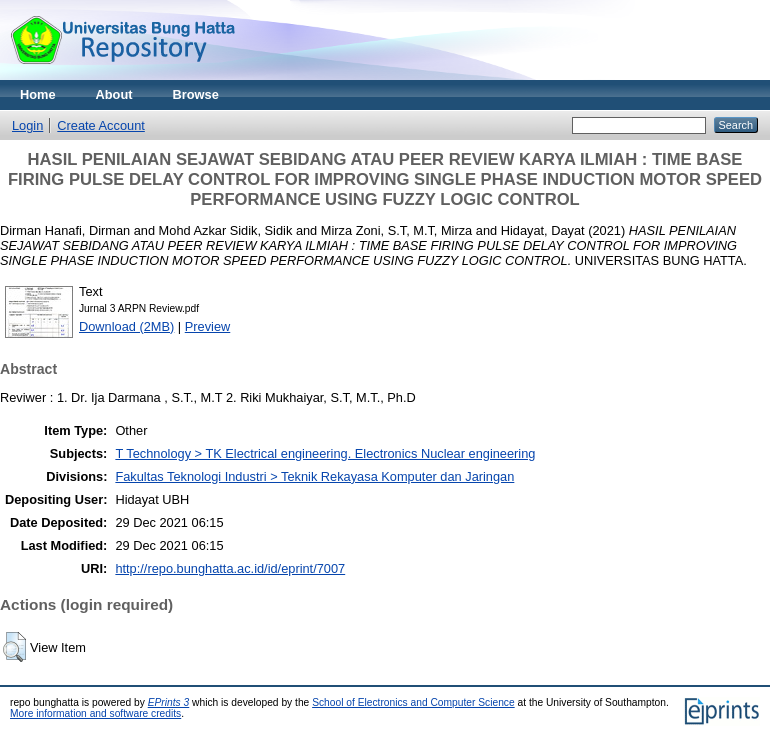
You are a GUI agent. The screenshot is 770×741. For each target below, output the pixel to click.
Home (38, 94)
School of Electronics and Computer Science (413, 702)
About (114, 94)
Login (27, 125)
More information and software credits (95, 713)
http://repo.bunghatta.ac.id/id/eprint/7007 (230, 568)
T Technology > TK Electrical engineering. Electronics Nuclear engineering (325, 453)
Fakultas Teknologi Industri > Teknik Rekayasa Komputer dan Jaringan (314, 476)
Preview (208, 326)
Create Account (101, 125)
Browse (196, 94)
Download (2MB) (126, 326)
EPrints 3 (169, 702)
